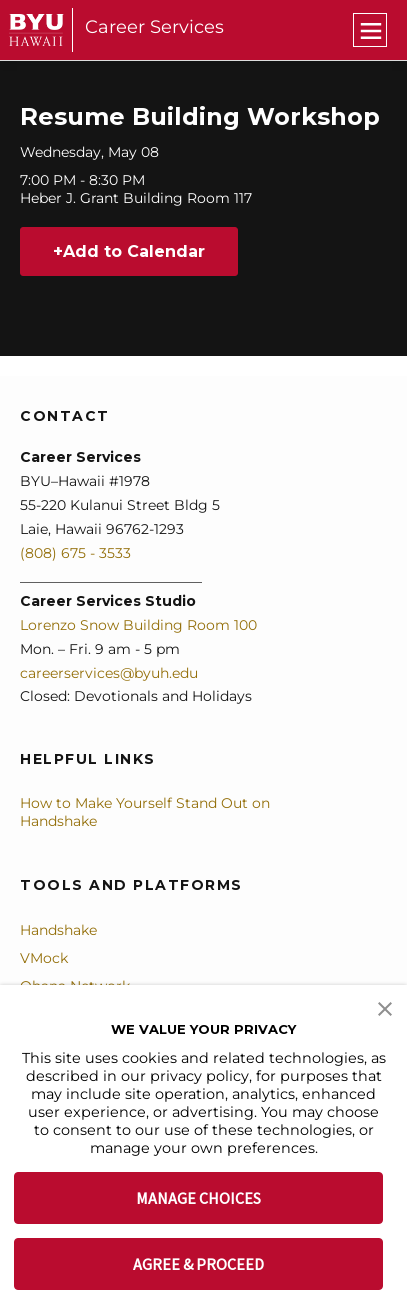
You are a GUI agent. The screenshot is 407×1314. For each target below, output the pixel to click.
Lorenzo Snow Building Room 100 (138, 625)
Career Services (154, 27)
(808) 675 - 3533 (75, 553)
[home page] (36, 29)
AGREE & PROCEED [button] (198, 1264)
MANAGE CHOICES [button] (198, 1198)
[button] (385, 1007)
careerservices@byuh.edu (109, 673)
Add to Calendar (134, 251)
